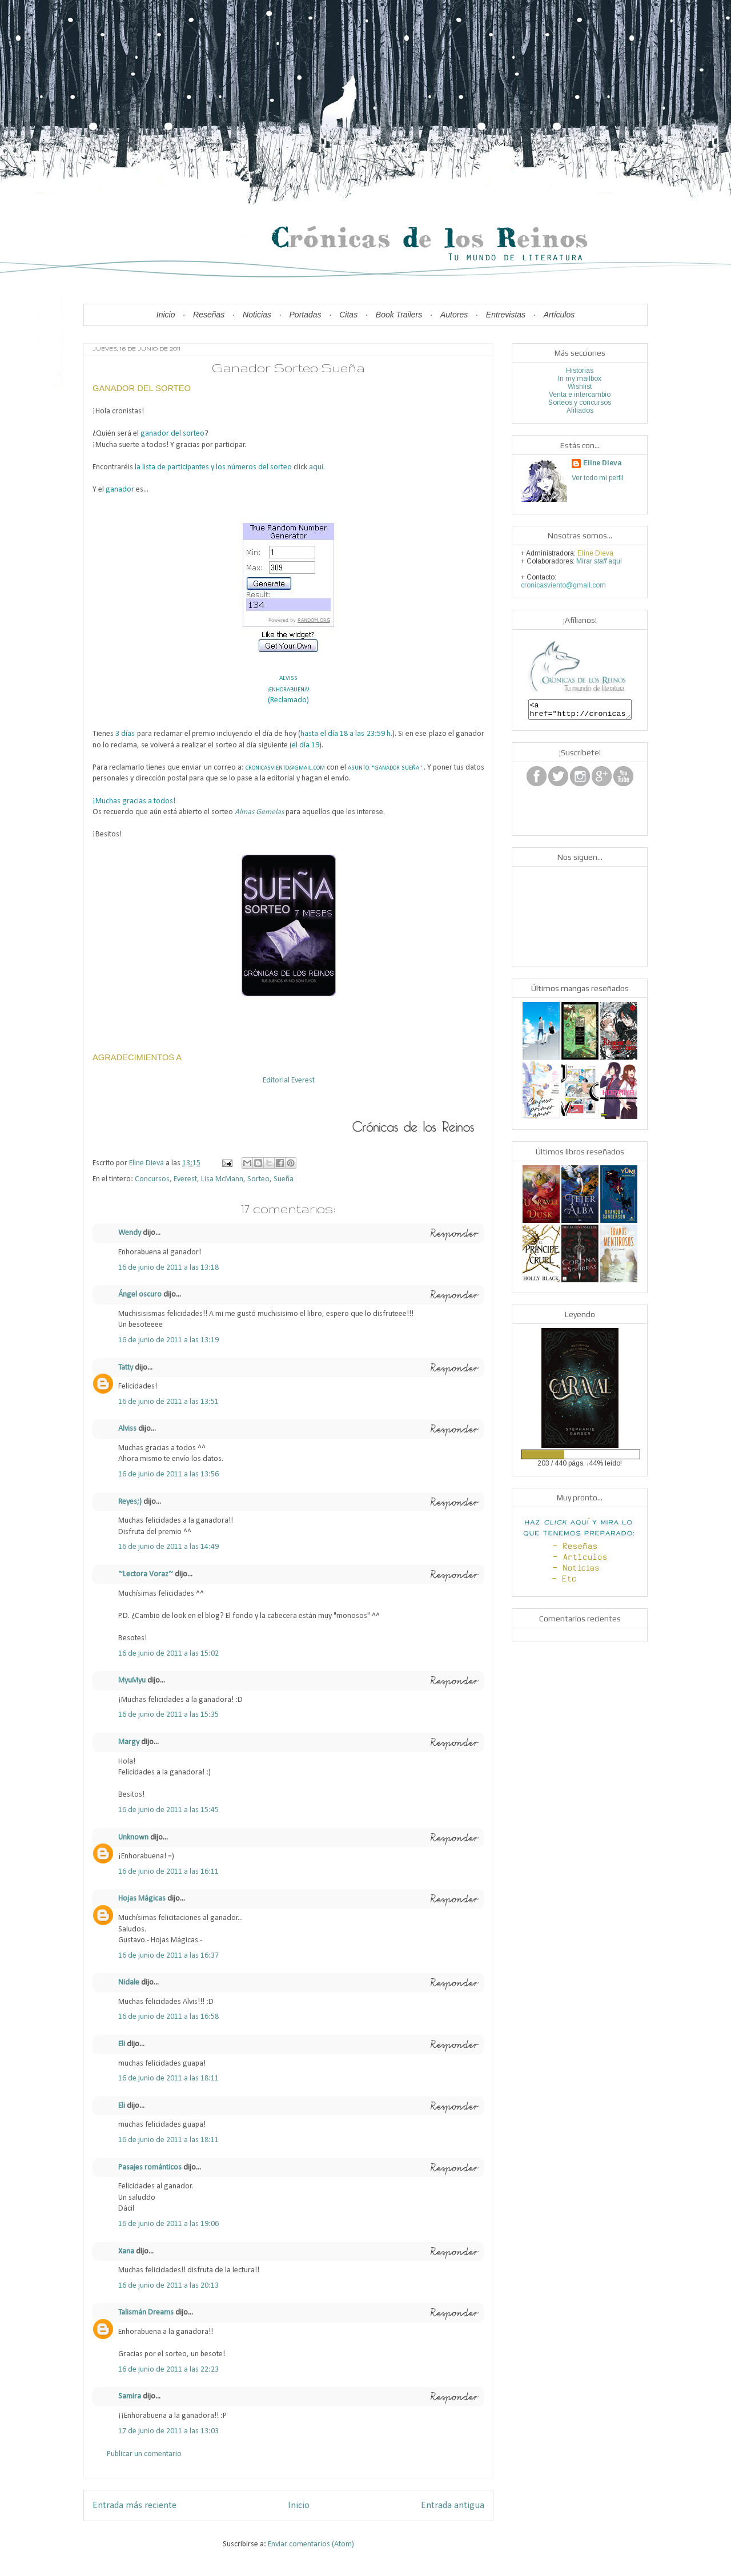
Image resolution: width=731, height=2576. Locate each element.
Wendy (129, 1233)
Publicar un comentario (144, 2454)
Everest (185, 1179)
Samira (129, 2396)
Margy (128, 1742)
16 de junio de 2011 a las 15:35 (168, 1714)
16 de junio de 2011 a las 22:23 (168, 2369)
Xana (126, 2251)
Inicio (165, 314)
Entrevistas (505, 314)
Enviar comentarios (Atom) (311, 2544)
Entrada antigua (452, 2505)
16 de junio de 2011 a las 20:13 (168, 2285)
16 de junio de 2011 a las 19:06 (168, 2224)
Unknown (133, 1837)
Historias (579, 371)
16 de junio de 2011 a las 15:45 (168, 1810)
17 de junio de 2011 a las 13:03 (168, 2431)
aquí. (317, 467)
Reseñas (208, 314)
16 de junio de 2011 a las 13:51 (168, 1402)
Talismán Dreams (146, 2312)
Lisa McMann (222, 1179)
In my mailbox (579, 379)
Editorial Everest (289, 1080)
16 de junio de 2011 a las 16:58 (168, 2016)
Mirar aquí (599, 561)
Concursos (152, 1179)
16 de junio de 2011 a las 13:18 (168, 1267)
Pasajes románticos (150, 2167)
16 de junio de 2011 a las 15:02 (168, 1653)
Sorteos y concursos (579, 402)
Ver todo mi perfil (598, 478)
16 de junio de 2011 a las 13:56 (168, 1474)
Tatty (125, 1367)
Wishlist (580, 387)
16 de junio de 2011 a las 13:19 (168, 1340)
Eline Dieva (602, 463)
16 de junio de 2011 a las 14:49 (168, 1547)
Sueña (284, 1179)
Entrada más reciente (134, 2505)
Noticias (257, 314)
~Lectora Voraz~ (145, 1574)
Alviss (128, 1428)
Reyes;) (130, 1502)
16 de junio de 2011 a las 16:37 (168, 1955)
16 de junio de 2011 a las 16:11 (168, 1871)
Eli (121, 2044)
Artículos (559, 314)
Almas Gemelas (259, 812)
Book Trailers (399, 314)
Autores (454, 314)
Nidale (128, 1982)
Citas (348, 314)
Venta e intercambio (579, 395)
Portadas (306, 314)
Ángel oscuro (140, 1294)
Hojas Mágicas (142, 1898)
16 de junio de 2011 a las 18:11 (168, 2078)
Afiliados (580, 410)
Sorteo (258, 1179)
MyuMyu (132, 1680)
